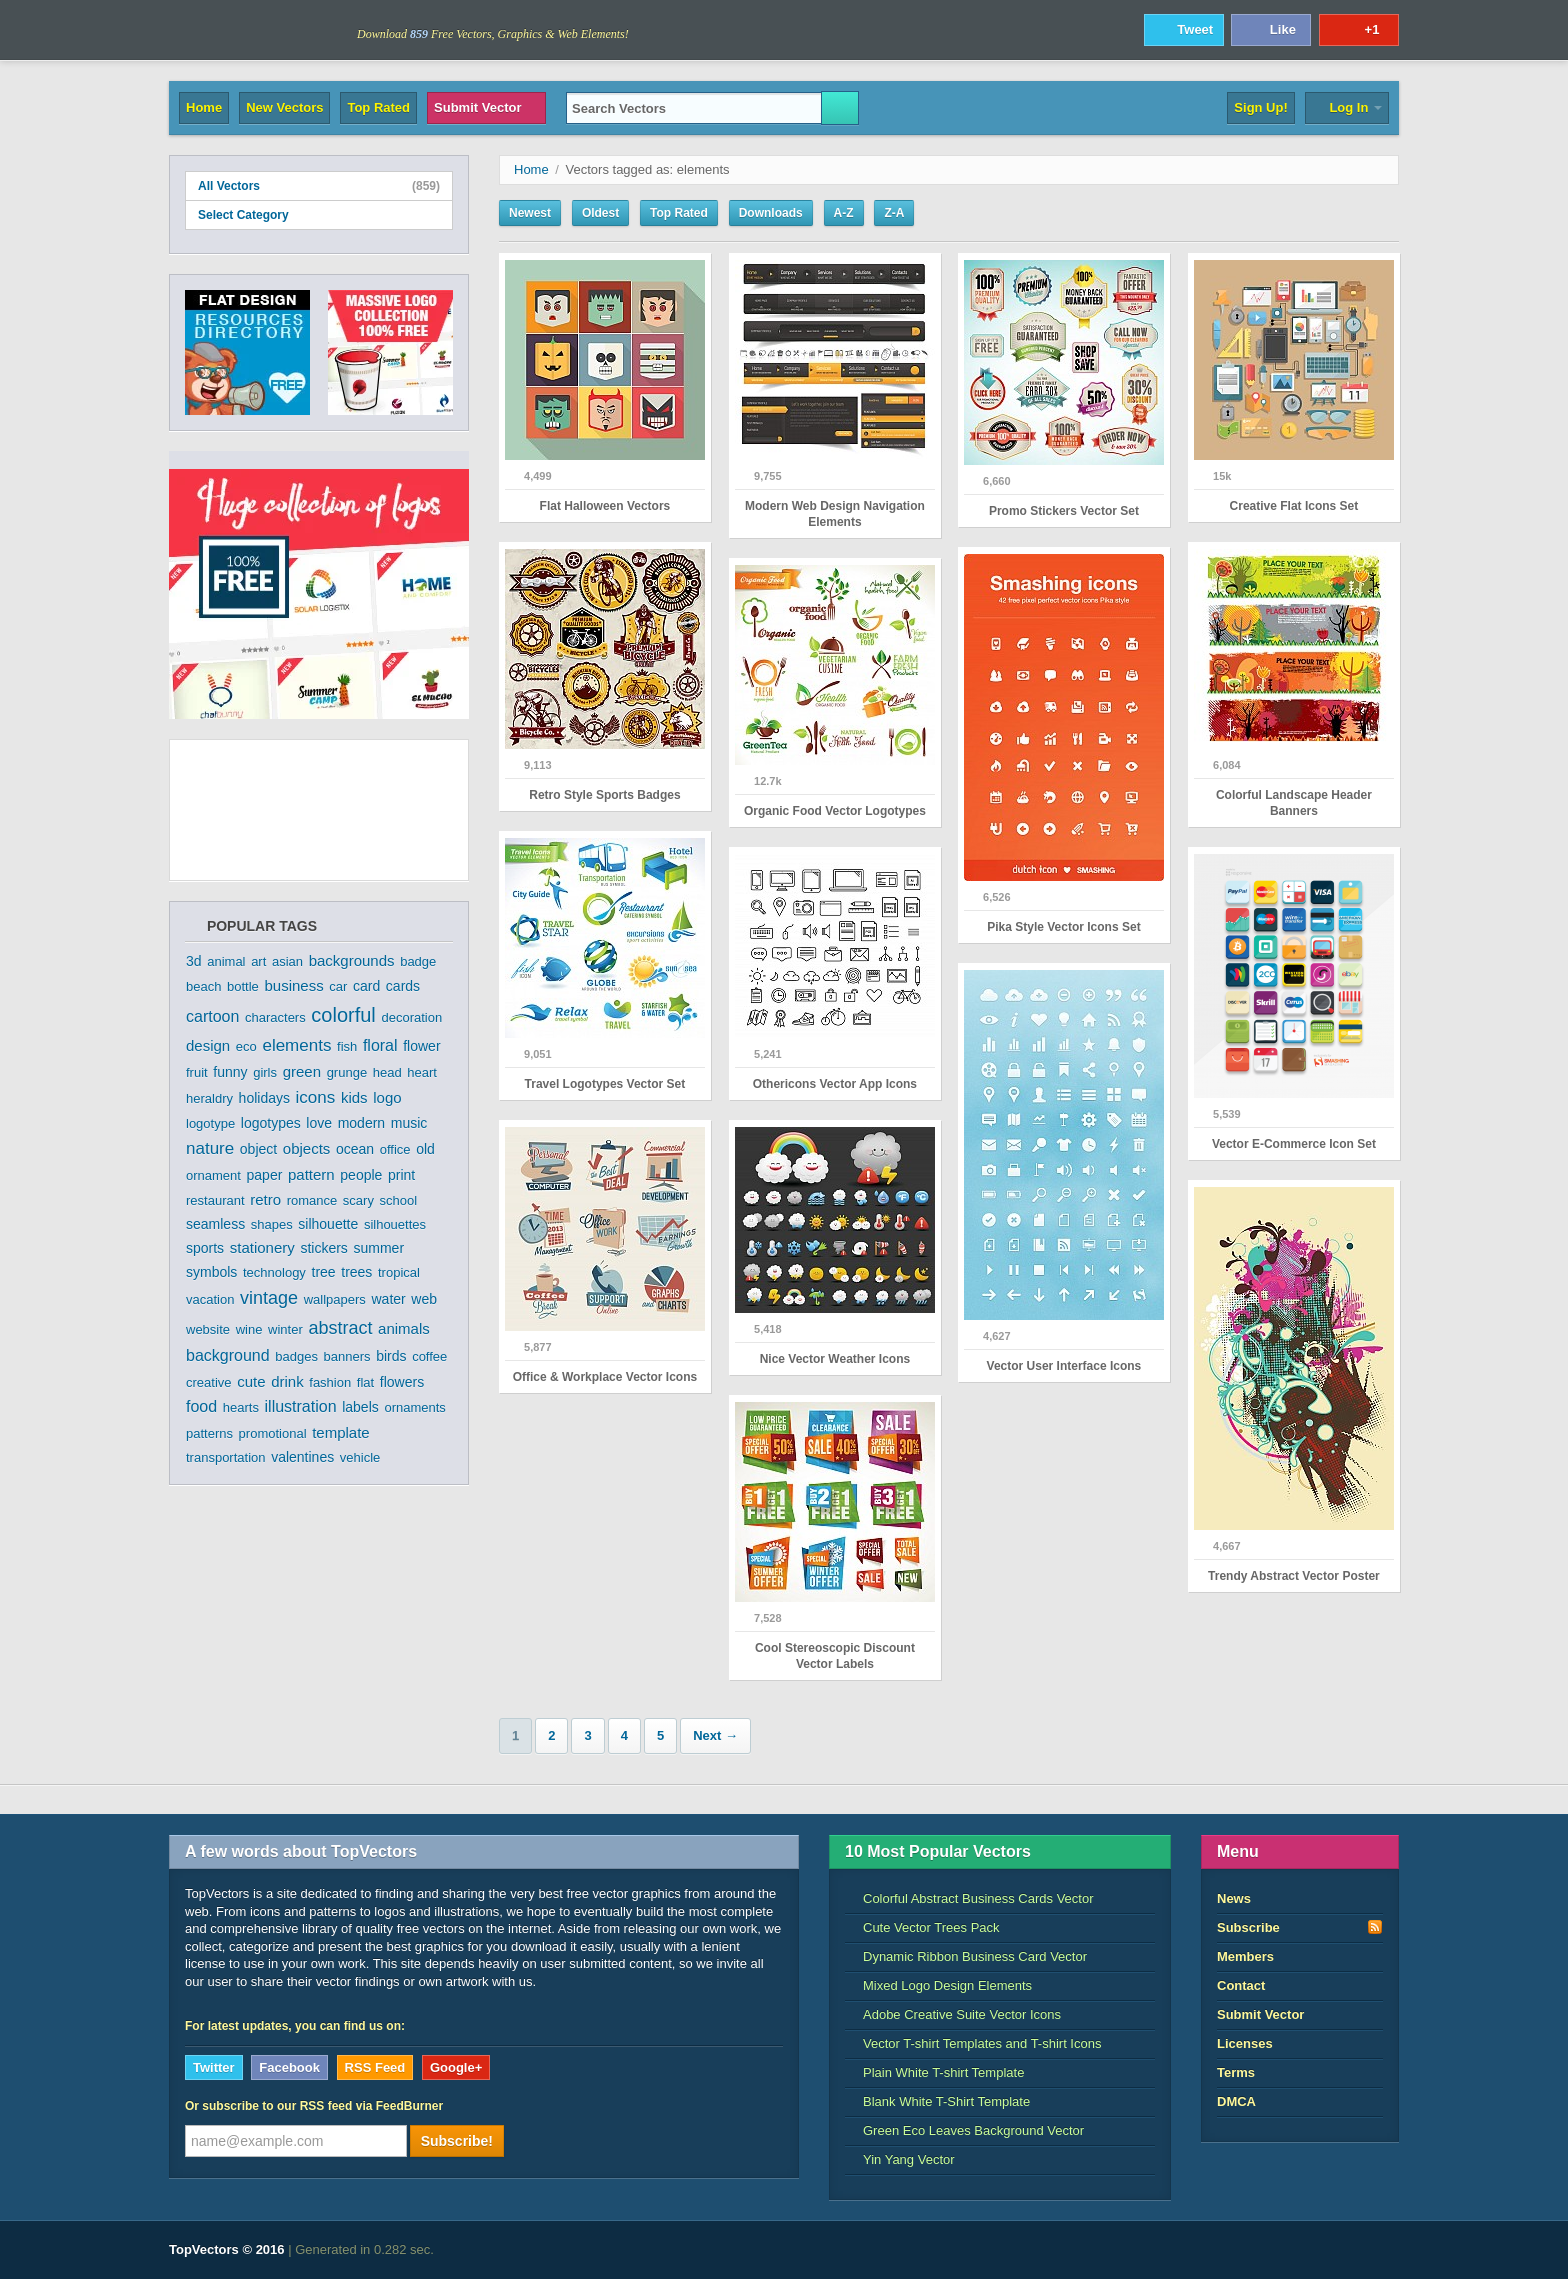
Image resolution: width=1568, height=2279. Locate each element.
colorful (343, 1015)
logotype (210, 1123)
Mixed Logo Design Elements (938, 1985)
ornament (213, 1175)
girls (265, 1072)
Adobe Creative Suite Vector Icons (953, 2014)
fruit (197, 1072)
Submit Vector (486, 107)
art (258, 961)
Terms (1236, 2072)
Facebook (289, 2067)
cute (251, 1381)
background (228, 1355)
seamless (215, 1224)
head (387, 1072)
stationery (262, 1247)
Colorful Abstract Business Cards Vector (969, 1898)
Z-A (894, 213)
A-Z (844, 213)
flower (421, 1046)
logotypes (271, 1123)
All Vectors (319, 186)
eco (246, 1046)
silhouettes (395, 1224)
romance (312, 1200)
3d (194, 961)
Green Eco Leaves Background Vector (964, 2130)
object (258, 1149)
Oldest (600, 213)
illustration (301, 1406)
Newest (530, 213)
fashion (330, 1382)
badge (418, 961)
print (401, 1175)
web (424, 1299)
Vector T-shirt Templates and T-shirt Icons (973, 2043)
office (395, 1149)
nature (210, 1148)
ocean (355, 1149)
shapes (272, 1224)
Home (204, 107)
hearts (241, 1407)
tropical (399, 1272)
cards (403, 986)
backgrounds (352, 960)
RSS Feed (375, 2067)
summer (379, 1248)
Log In (1347, 107)
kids (354, 1097)
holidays (264, 1098)
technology (274, 1272)
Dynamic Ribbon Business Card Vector (966, 1956)
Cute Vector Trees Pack (922, 1927)
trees (356, 1272)
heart (422, 1072)
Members (1245, 1956)
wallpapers (335, 1299)
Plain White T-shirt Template (934, 2072)
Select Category (319, 214)
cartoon (212, 1016)
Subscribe (1300, 1927)
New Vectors (284, 107)
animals (404, 1328)
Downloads (771, 213)
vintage (269, 1298)
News (1234, 1898)
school (399, 1200)
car (338, 986)
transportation (226, 1457)
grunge (347, 1072)
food (201, 1406)
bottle (243, 986)
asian (287, 961)
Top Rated (378, 107)
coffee (429, 1356)
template (341, 1432)
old (425, 1149)
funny (230, 1072)
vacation (210, 1299)
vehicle (360, 1457)
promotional (273, 1433)
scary (358, 1200)
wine (249, 1329)
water (389, 1299)
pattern (311, 1174)
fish (347, 1046)
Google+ (456, 2067)
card (366, 986)
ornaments (414, 1407)
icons (316, 1097)
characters (275, 1017)
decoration (411, 1017)
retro (265, 1199)
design (208, 1045)
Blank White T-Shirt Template (937, 2101)
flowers (402, 1382)
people (361, 1175)
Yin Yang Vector (900, 2159)
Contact (1241, 1985)
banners (347, 1356)
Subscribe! (457, 2141)
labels (360, 1407)
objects (307, 1148)
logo (387, 1097)
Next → (715, 1735)
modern (361, 1123)
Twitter (214, 2067)
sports (205, 1248)
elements (296, 1045)
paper (265, 1175)
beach (203, 986)
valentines (302, 1457)
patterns (209, 1433)
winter (285, 1329)
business (293, 985)
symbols (211, 1272)
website (208, 1329)
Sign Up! (1260, 107)
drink (287, 1381)
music (409, 1123)
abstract (340, 1328)
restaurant (215, 1200)
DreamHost (1310, 2250)
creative (209, 1382)
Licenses (1245, 2043)
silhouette (328, 1224)
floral (380, 1045)
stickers (323, 1248)
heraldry (209, 1098)
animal (226, 961)
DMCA (1236, 2101)
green (302, 1071)
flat (365, 1382)
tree (324, 1272)
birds (391, 1356)
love (319, 1123)
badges (296, 1356)
